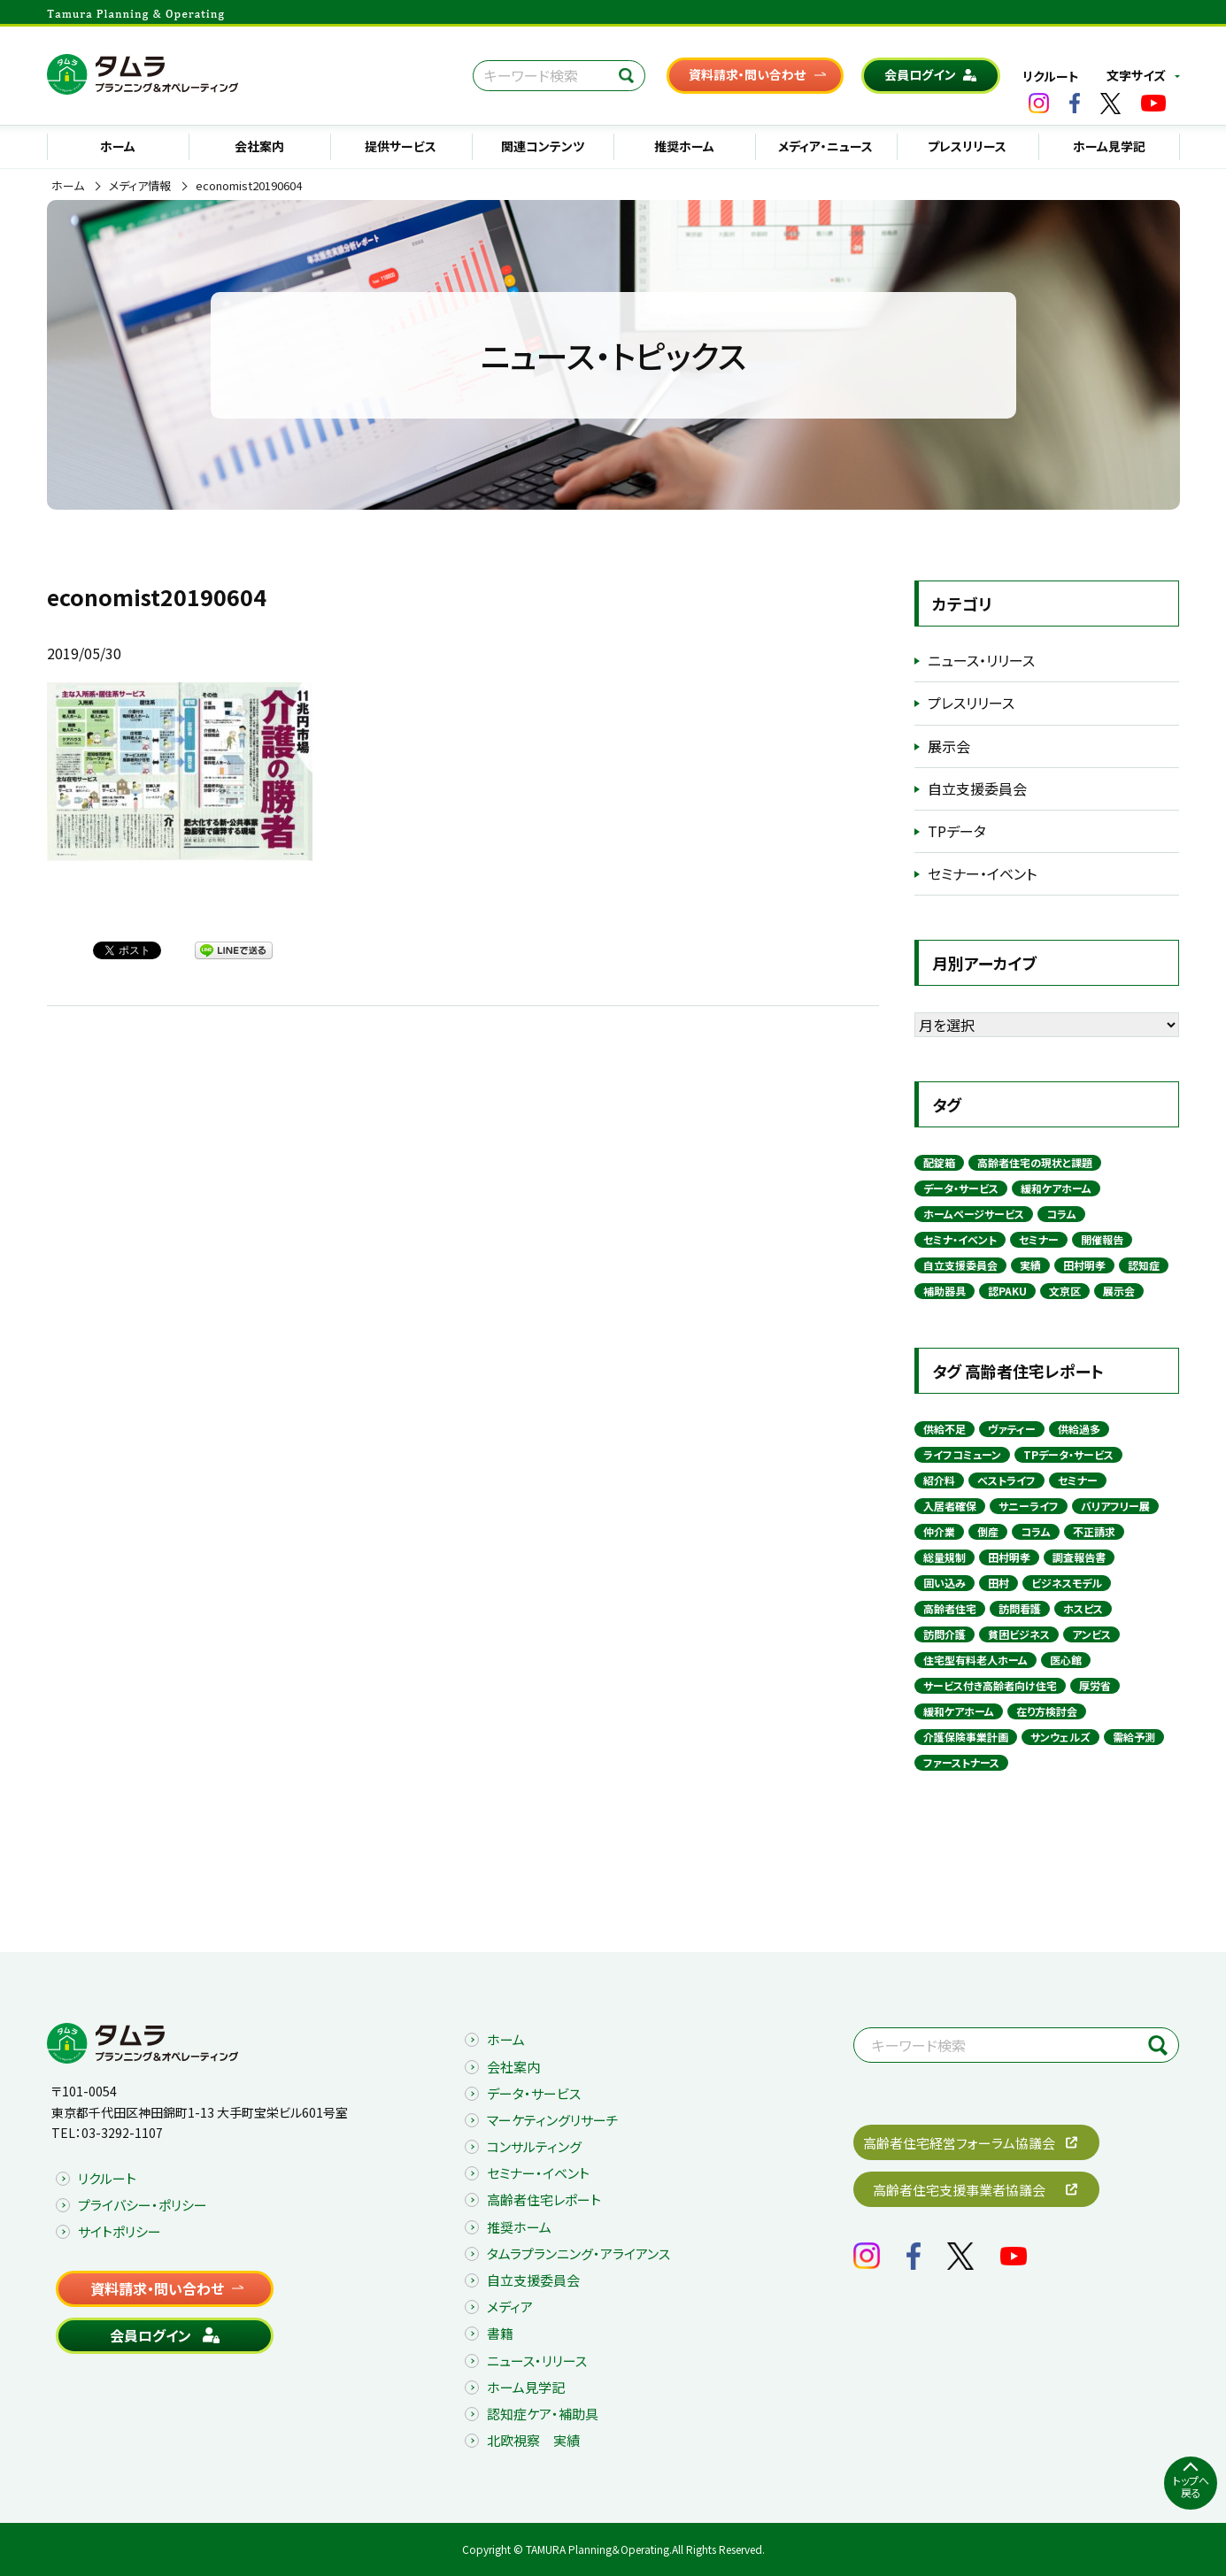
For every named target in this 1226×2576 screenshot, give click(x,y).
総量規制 (944, 1557)
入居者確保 (949, 1505)
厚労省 (1095, 1685)
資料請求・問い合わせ (747, 74)
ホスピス (1083, 1608)
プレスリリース (967, 146)
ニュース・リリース (981, 660)
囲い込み (944, 1582)
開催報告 (1102, 1239)
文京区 (1065, 1290)
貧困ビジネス (1019, 1634)
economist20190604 (249, 186)
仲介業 (939, 1531)
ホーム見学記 (1109, 146)
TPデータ (957, 831)
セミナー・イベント (982, 873)
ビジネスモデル (1066, 1582)
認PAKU (1007, 1290)
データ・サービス (961, 1188)
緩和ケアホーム (1056, 1188)
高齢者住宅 (949, 1608)
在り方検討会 (1046, 1711)
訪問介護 (944, 1634)
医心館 (1066, 1659)
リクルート (1050, 76)
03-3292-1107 (122, 2133)
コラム (1061, 1213)
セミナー (1039, 1239)
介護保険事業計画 (965, 1736)
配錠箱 (939, 1162)
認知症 (1144, 1265)
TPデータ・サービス (1068, 1454)
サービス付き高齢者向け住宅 (990, 1685)
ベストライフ (1006, 1480)
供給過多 (1079, 1428)
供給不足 (944, 1428)
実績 (1030, 1265)
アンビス (1091, 1634)
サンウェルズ (1060, 1736)
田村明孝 (1084, 1265)
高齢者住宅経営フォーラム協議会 (959, 2143)
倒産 (988, 1531)
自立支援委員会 (977, 788)
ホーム (117, 146)
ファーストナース (961, 1762)
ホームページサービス (973, 1213)
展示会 (949, 746)
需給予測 (1134, 1736)
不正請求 (1094, 1531)
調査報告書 (1079, 1557)
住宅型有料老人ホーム (975, 1659)
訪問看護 (1020, 1608)
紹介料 (939, 1480)
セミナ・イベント (960, 1239)
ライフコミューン (962, 1454)
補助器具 (944, 1290)
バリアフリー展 (1115, 1505)
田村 (998, 1582)
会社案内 (259, 146)
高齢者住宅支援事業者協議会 (959, 2189)
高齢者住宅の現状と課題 (1034, 1162)
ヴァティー (1012, 1428)
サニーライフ (1029, 1505)
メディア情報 (140, 186)
